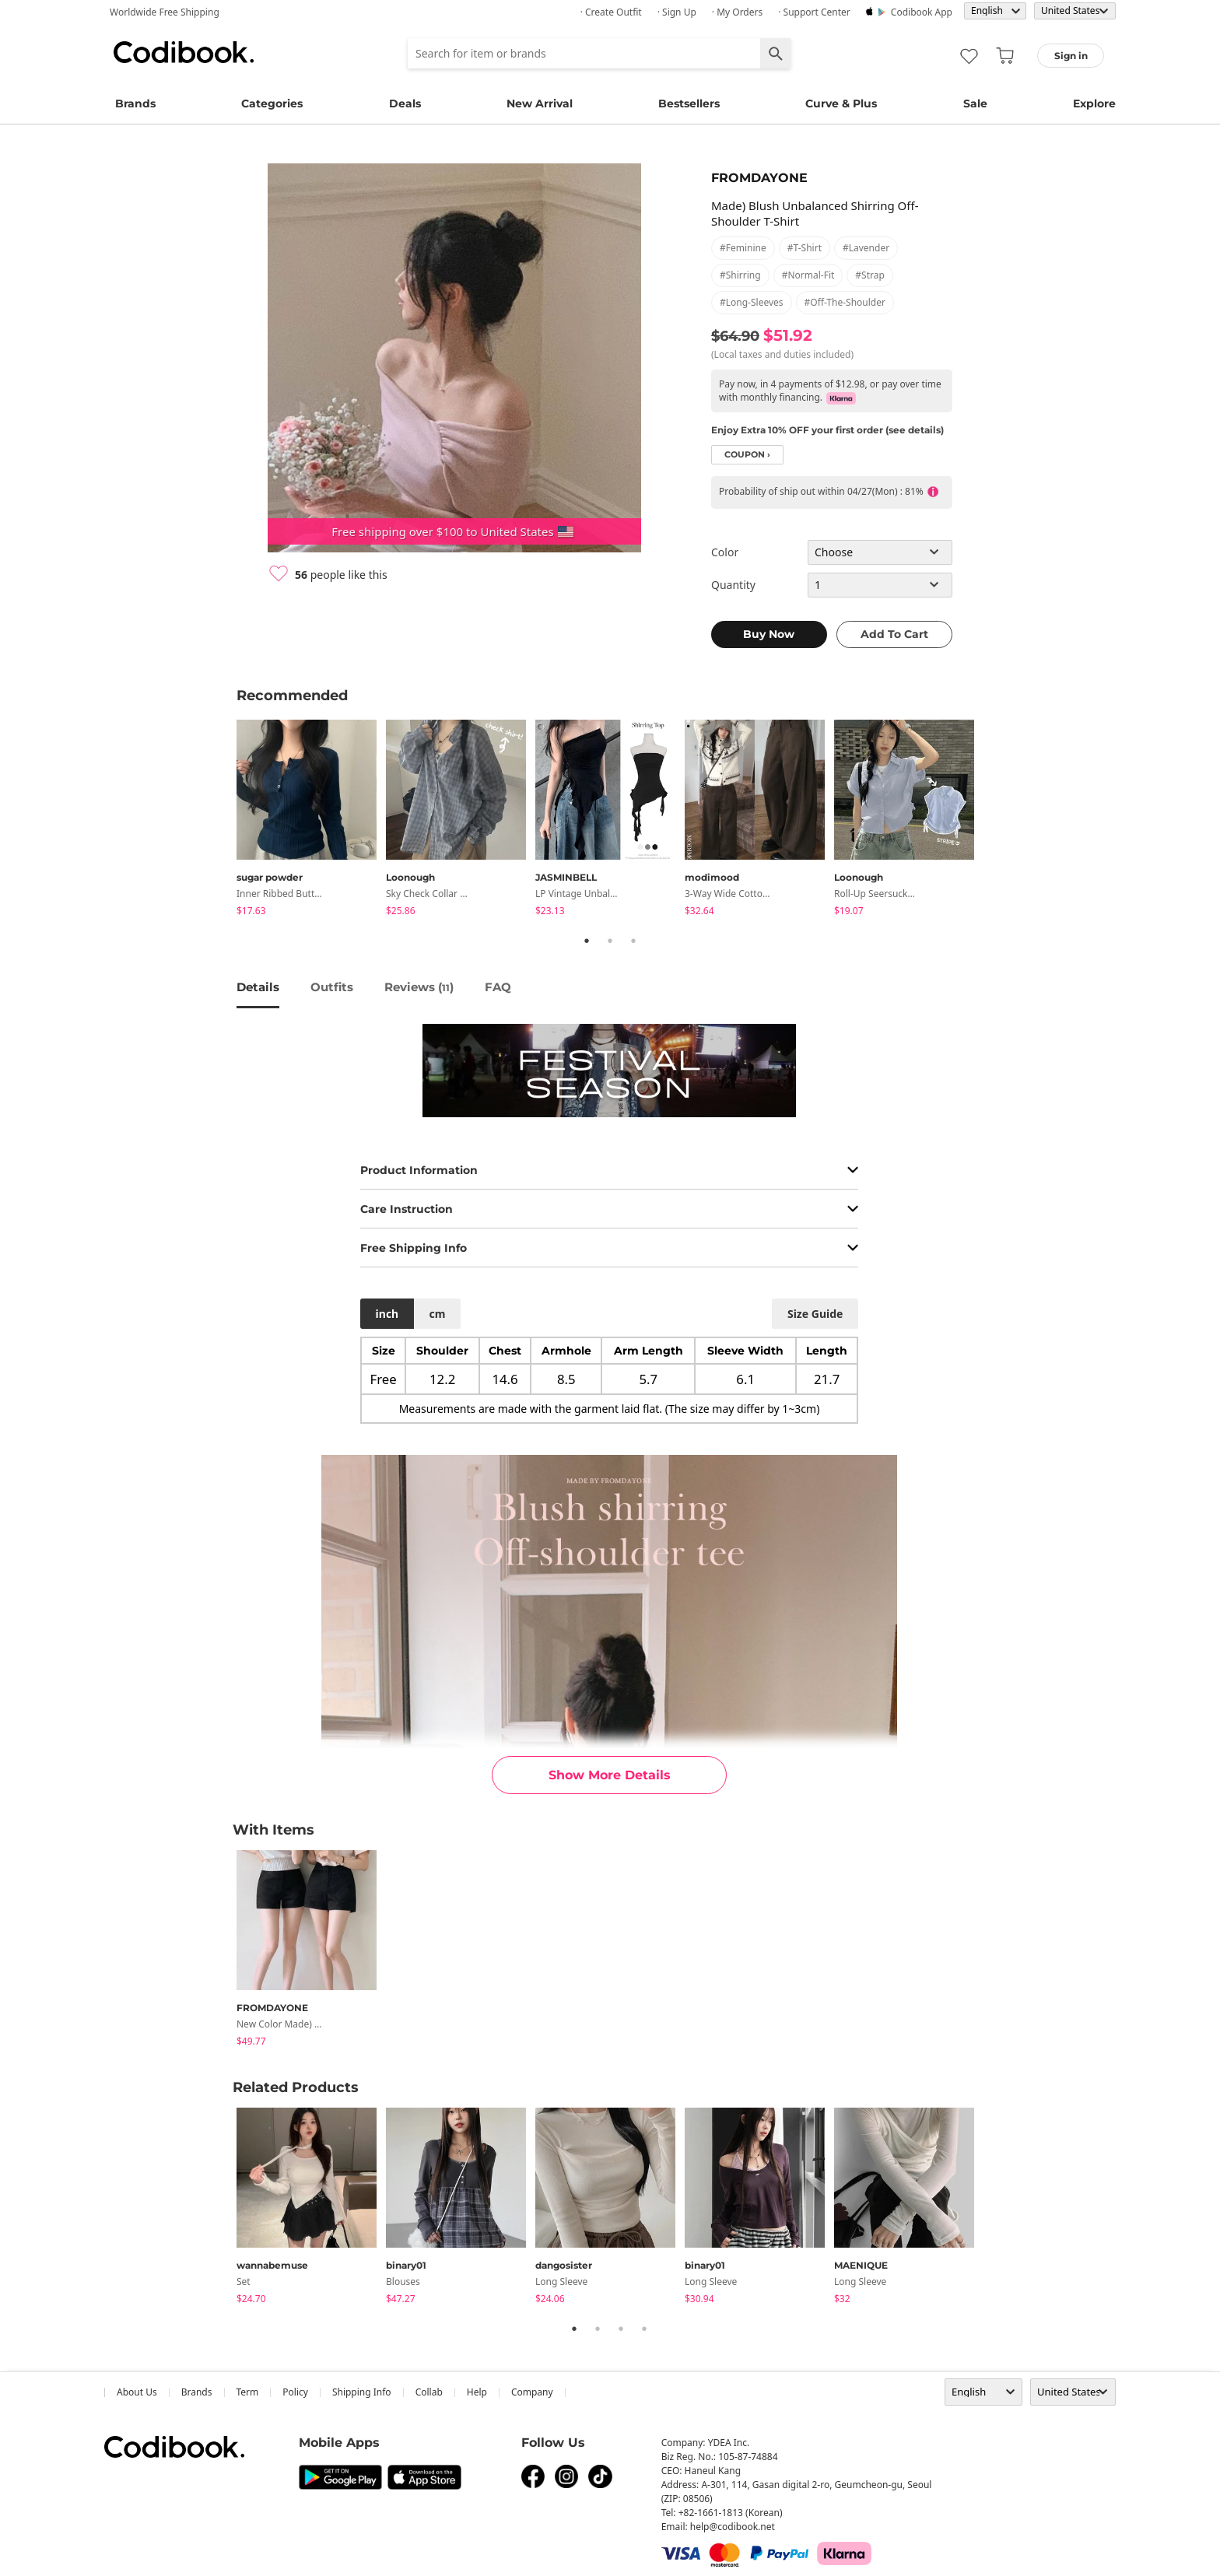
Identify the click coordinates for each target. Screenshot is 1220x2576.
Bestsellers (689, 103)
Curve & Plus (841, 103)
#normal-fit (808, 275)
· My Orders (737, 12)
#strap (870, 275)
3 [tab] (633, 940)
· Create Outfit (611, 12)
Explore (1094, 103)
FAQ (498, 987)
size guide (815, 1313)
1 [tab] (586, 940)
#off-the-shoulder (845, 302)
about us (137, 2392)
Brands (135, 103)
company (532, 2392)
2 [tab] (610, 940)
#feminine (743, 247)
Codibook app (921, 12)
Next (995, 820)
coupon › (747, 455)
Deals (405, 103)
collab (429, 2392)
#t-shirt (804, 247)
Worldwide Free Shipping (164, 12)
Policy (295, 2392)
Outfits (331, 987)
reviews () (419, 987)
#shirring (740, 275)
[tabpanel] (311, 820)
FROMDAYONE (759, 177)
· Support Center (814, 12)
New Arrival (540, 103)
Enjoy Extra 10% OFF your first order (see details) (827, 430)
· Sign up (676, 12)
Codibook (184, 52)
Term (248, 2392)
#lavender (866, 247)
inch (387, 1313)
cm (437, 1313)
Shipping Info (361, 2392)
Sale (975, 103)
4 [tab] (644, 2328)
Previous (225, 820)
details (258, 987)
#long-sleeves (752, 302)
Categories (272, 103)
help (477, 2392)
